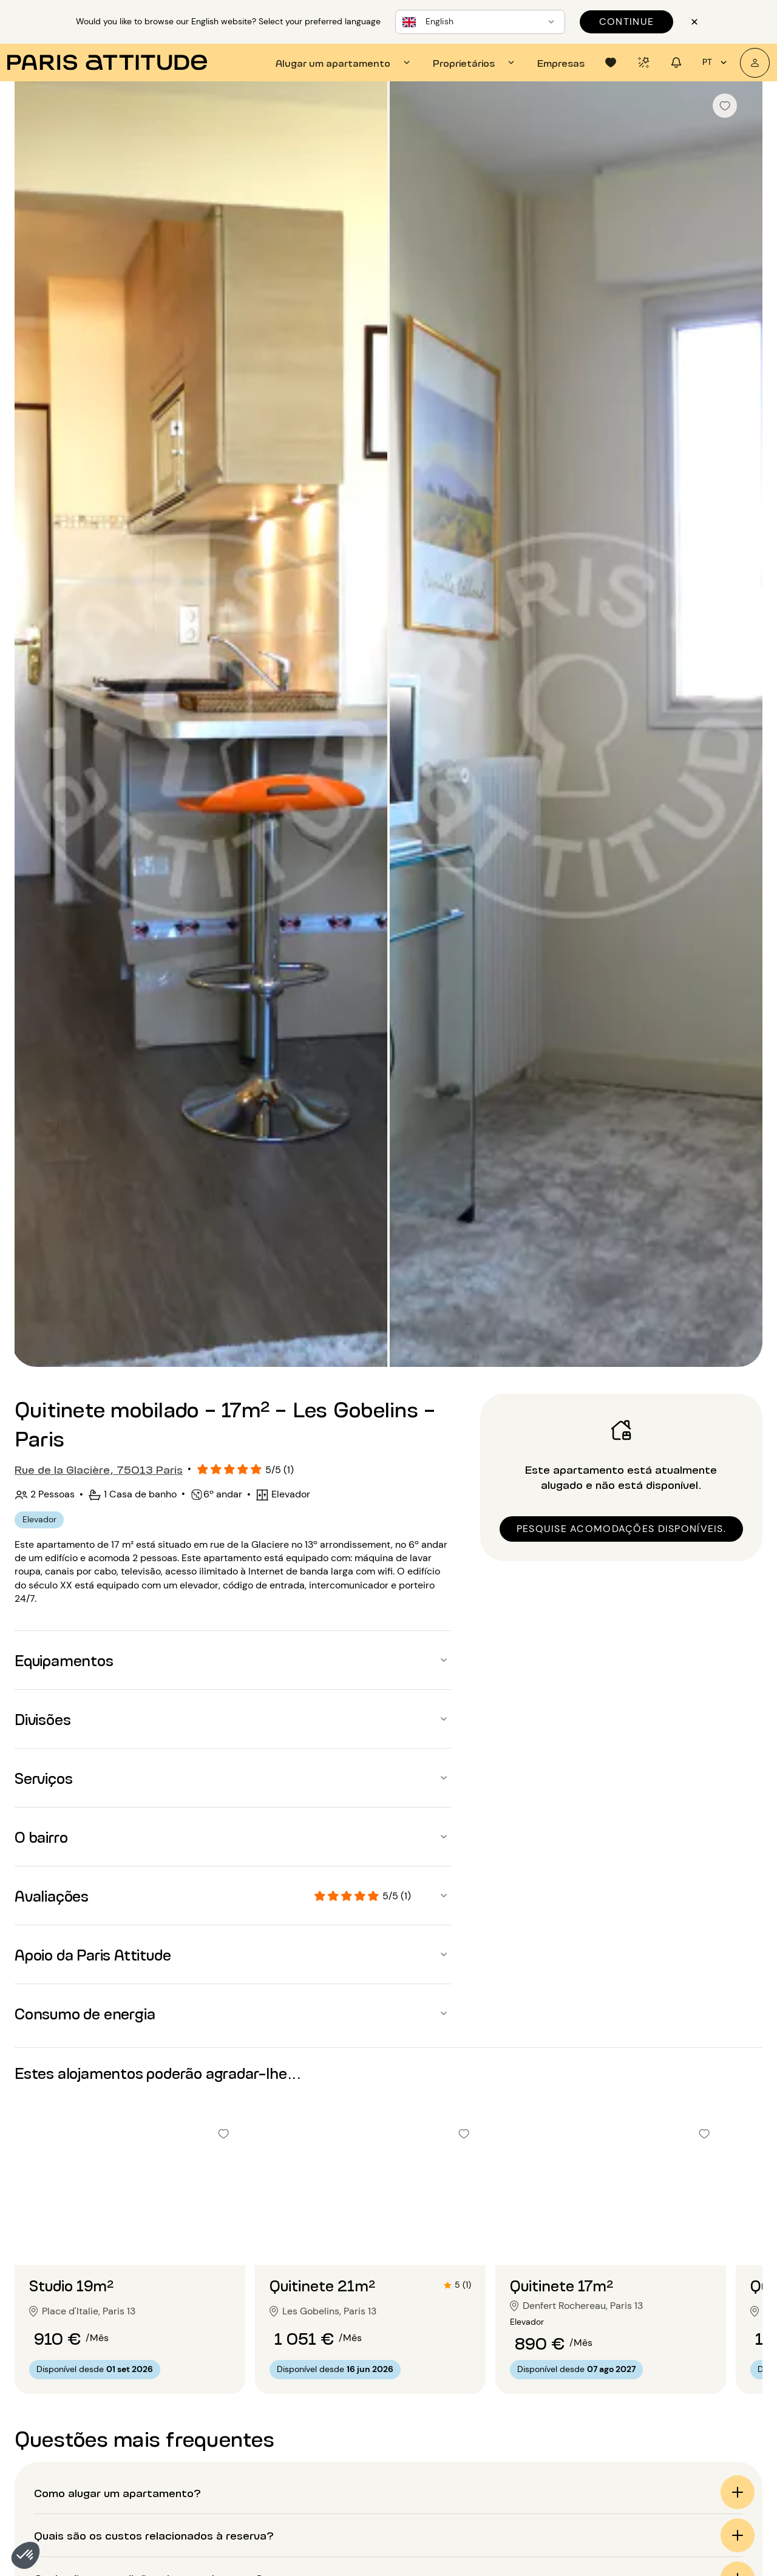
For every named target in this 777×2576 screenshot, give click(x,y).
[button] (25, 2555)
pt (716, 62)
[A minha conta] (755, 63)
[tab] (344, 62)
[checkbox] (725, 105)
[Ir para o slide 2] (130, 2241)
